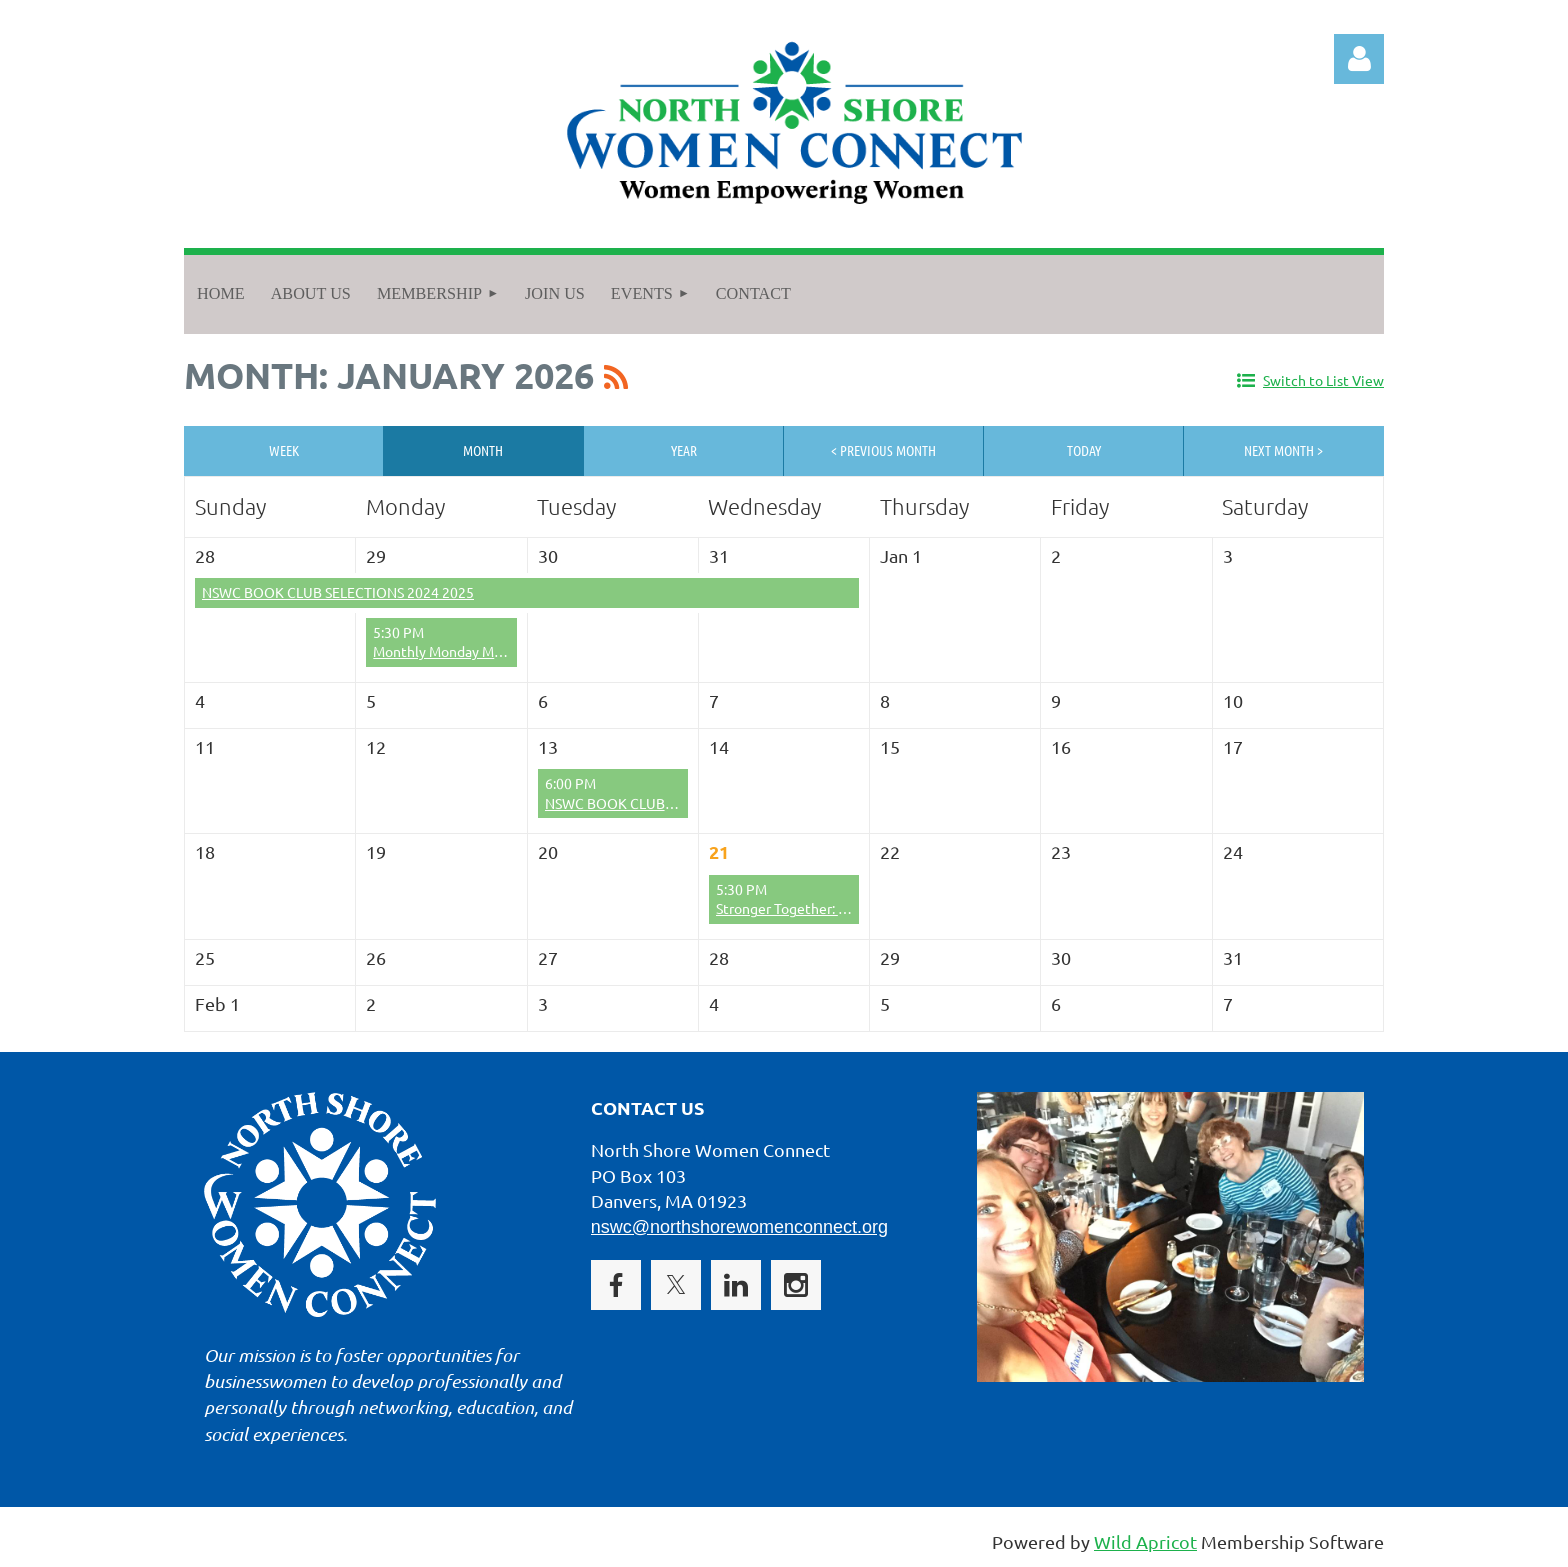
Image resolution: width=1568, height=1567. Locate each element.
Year (684, 450)
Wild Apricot (1145, 1541)
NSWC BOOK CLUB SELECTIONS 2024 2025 (338, 592)
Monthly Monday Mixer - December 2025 (501, 651)
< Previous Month (883, 450)
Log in (1359, 59)
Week (284, 450)
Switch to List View (1323, 380)
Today (1084, 450)
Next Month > (1283, 450)
